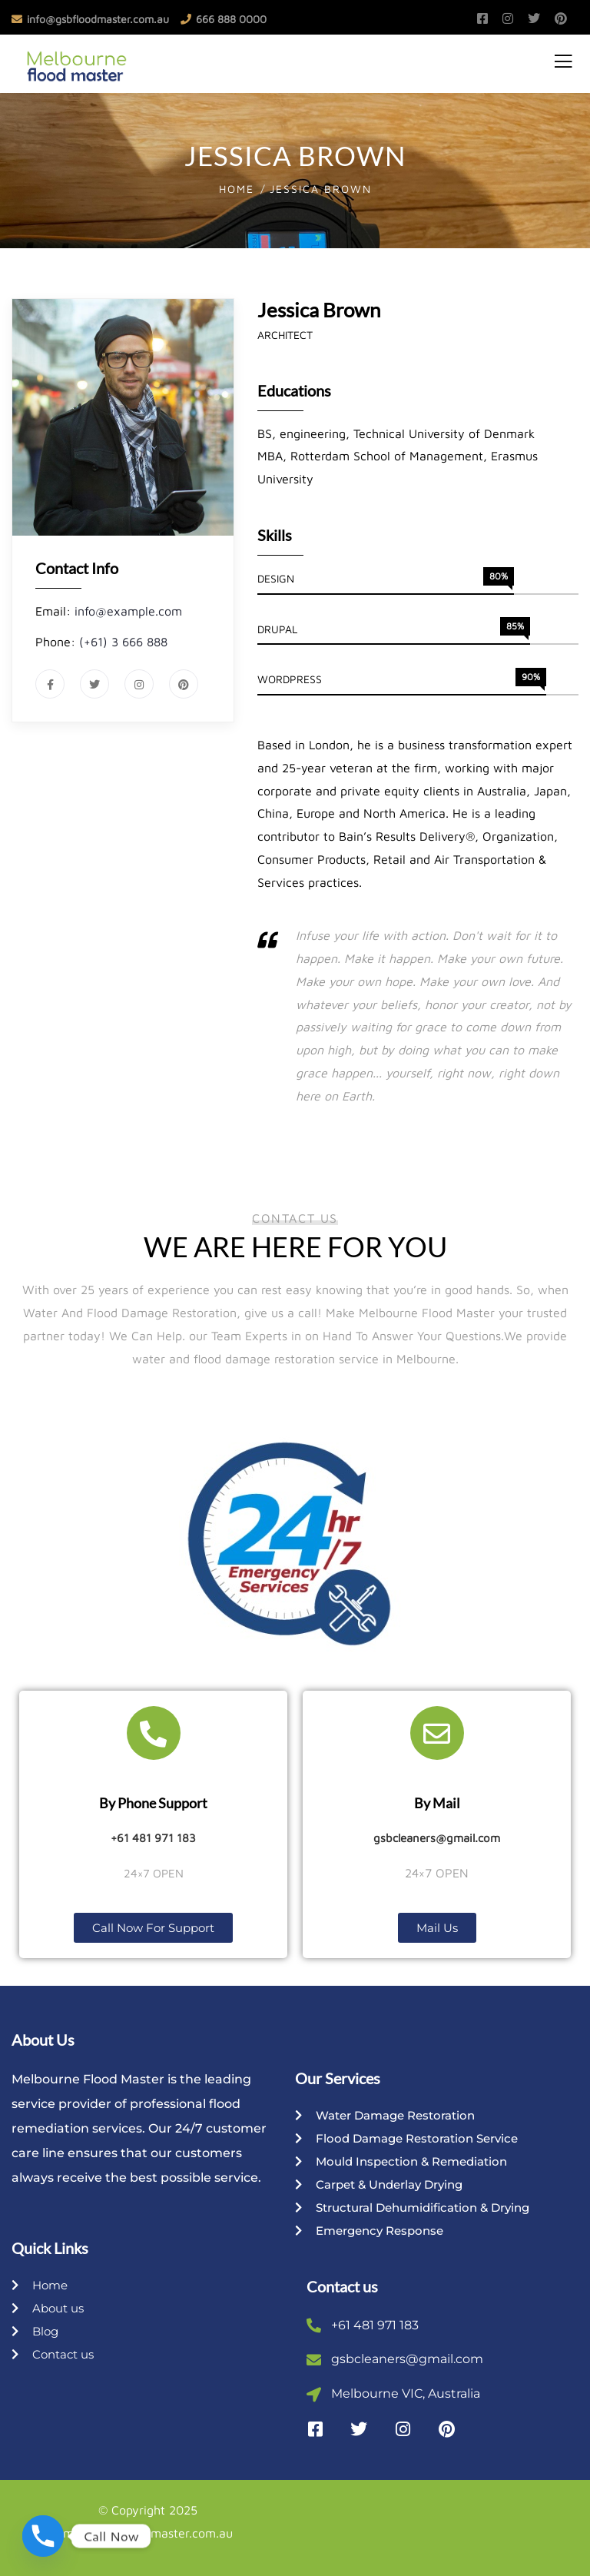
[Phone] (43, 2536)
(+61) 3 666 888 (123, 642)
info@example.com (128, 611)
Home (236, 188)
